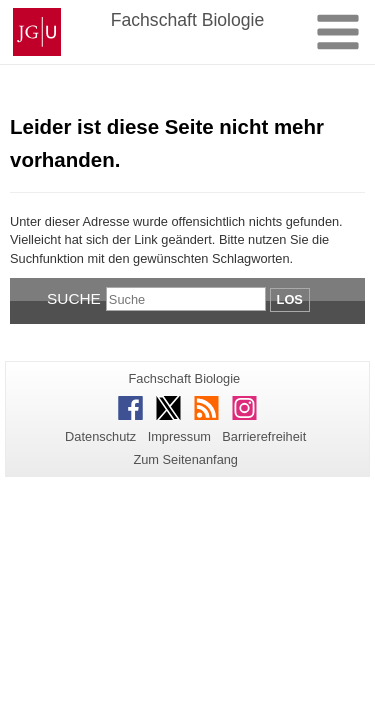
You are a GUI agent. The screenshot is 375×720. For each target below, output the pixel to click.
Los (290, 299)
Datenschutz (100, 436)
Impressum (179, 436)
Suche (74, 298)
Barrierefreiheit (264, 436)
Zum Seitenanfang (185, 459)
